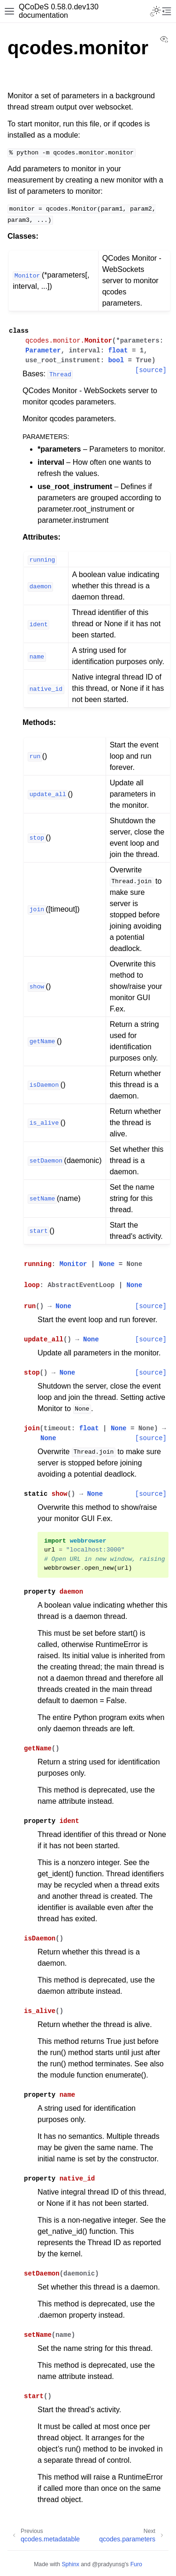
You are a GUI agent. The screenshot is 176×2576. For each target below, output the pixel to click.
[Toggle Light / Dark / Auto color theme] (155, 11)
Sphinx (70, 2564)
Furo (136, 2564)
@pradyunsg (108, 2564)
